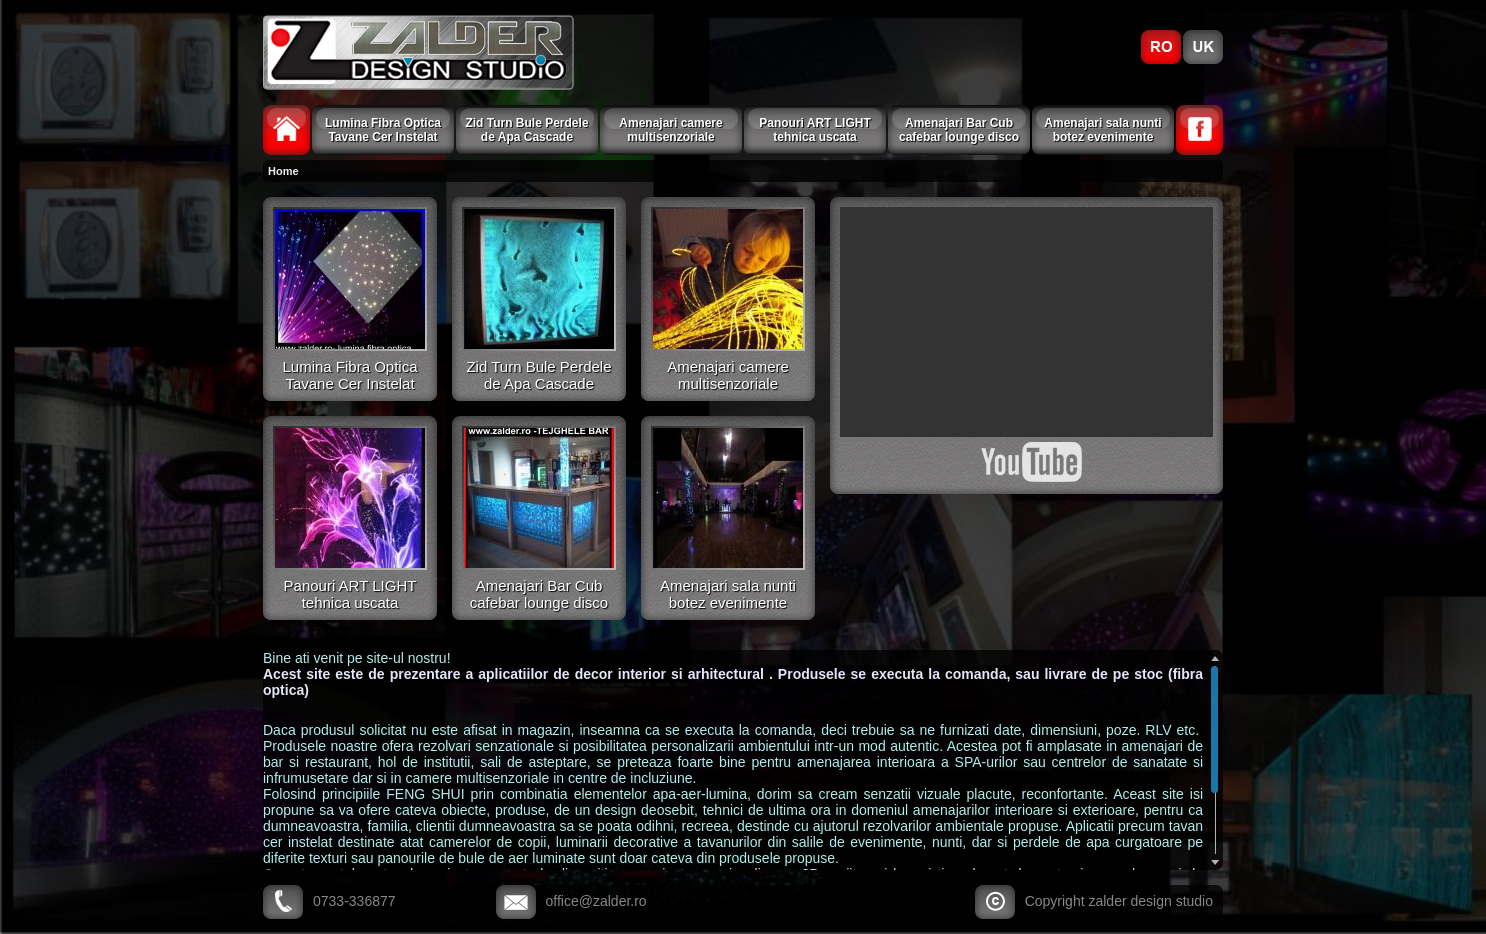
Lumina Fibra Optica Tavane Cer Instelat (383, 130)
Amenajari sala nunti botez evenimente (1102, 130)
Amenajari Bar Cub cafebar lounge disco (959, 130)
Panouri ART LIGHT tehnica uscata (815, 130)
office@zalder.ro (596, 901)
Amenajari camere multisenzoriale (670, 130)
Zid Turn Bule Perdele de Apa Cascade (526, 130)
